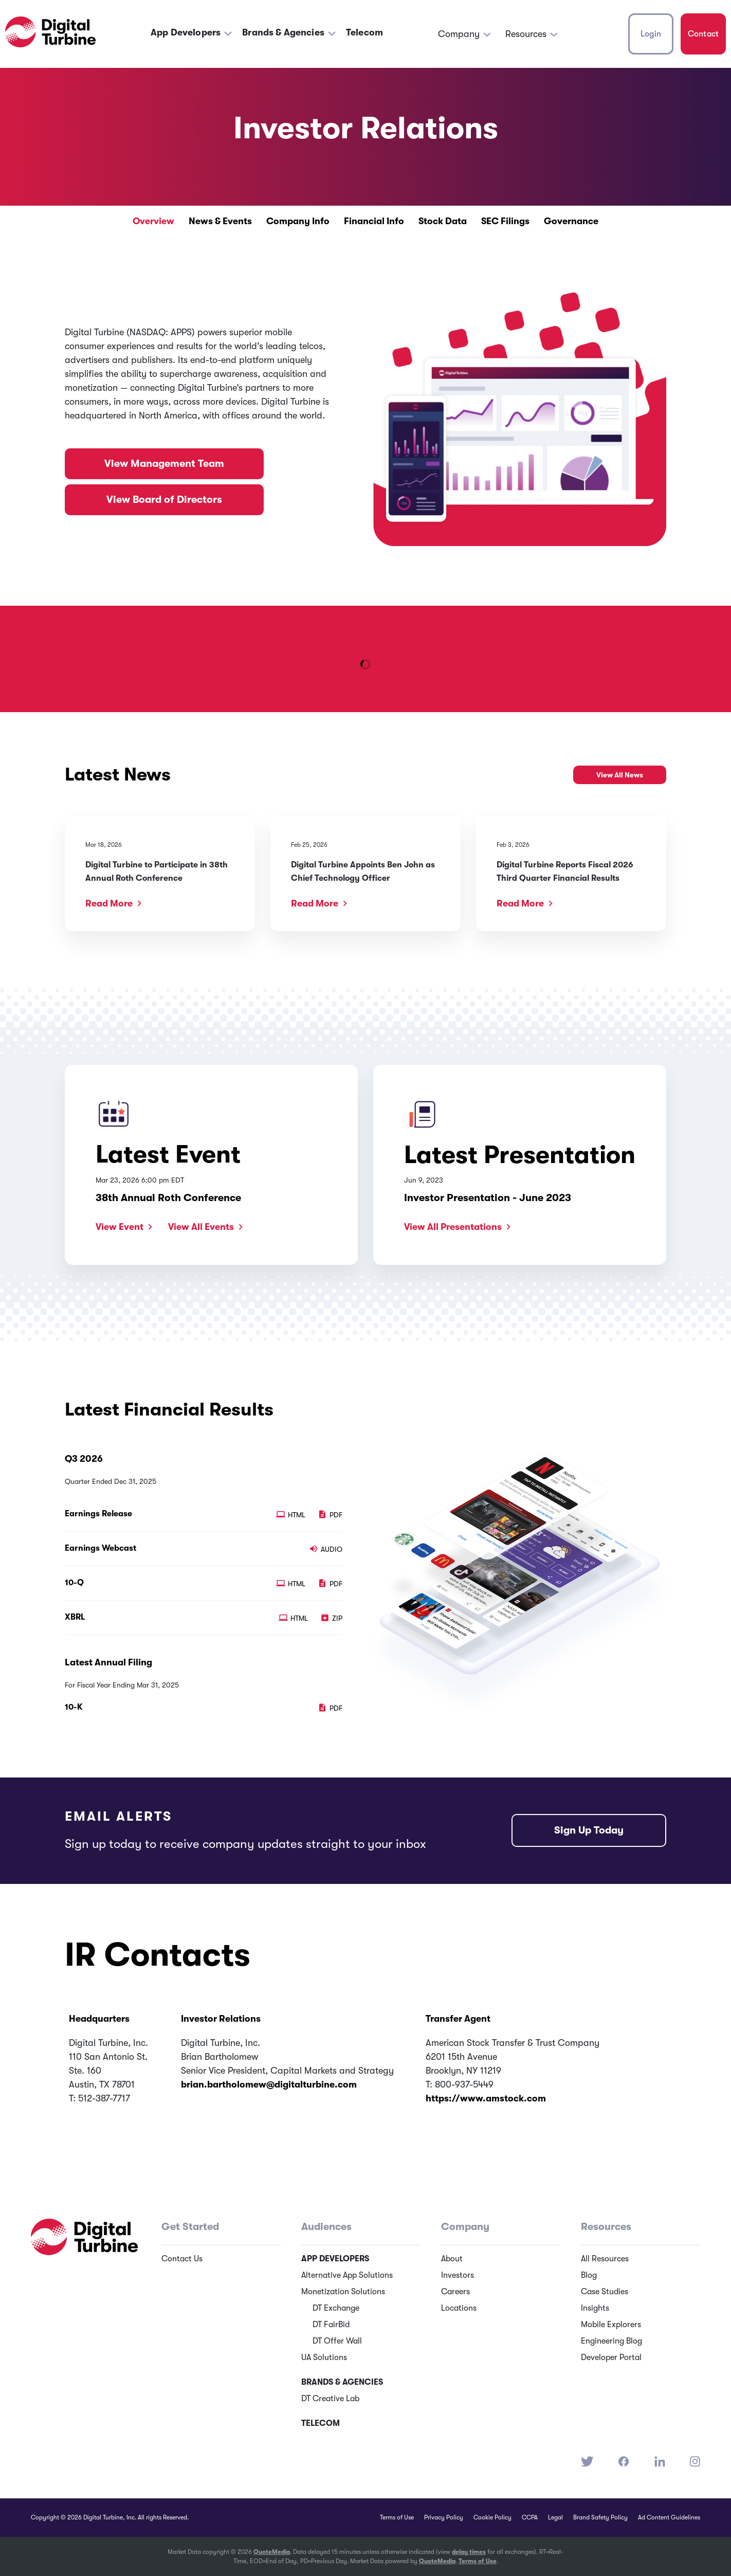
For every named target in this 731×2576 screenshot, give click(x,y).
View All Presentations (453, 1227)
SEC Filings (505, 221)
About (452, 2258)
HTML (291, 1515)
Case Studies (604, 2291)
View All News (619, 775)
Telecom (364, 32)
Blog (589, 2275)
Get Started (190, 2227)
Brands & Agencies (283, 32)
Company (459, 34)
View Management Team (164, 463)
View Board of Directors (164, 499)
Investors (457, 2275)
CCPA (530, 2517)
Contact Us (182, 2258)
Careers (455, 2291)
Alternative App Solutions (347, 2275)
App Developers (186, 32)
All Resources (605, 2258)
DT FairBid (331, 2324)
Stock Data (442, 221)
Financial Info (374, 221)
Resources (525, 34)
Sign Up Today (589, 1830)
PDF (330, 1515)
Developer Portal (611, 2357)
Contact (703, 34)
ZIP (331, 1618)
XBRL (75, 1617)
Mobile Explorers (611, 2324)
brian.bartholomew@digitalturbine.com (269, 2084)
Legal (555, 2517)
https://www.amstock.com (486, 2098)
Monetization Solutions (343, 2291)
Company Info (298, 221)
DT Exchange (336, 2308)
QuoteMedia (271, 2551)
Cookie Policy (492, 2517)
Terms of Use (397, 2517)
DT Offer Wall (337, 2341)
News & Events (220, 221)
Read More (109, 903)
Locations (459, 2308)
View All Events (201, 1227)
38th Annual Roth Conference (168, 1198)
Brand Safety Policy (600, 2517)
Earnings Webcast (100, 1548)
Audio (325, 1549)
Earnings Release (98, 1513)
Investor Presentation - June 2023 (487, 1198)
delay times (469, 2551)
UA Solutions (324, 2357)
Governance (571, 221)
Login (651, 34)
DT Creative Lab (330, 2398)
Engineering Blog (611, 2341)
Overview (153, 221)
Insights (595, 2308)
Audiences (326, 2227)
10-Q (74, 1582)
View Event (119, 1227)
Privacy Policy (443, 2517)
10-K (74, 1707)
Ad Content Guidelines (669, 2517)
